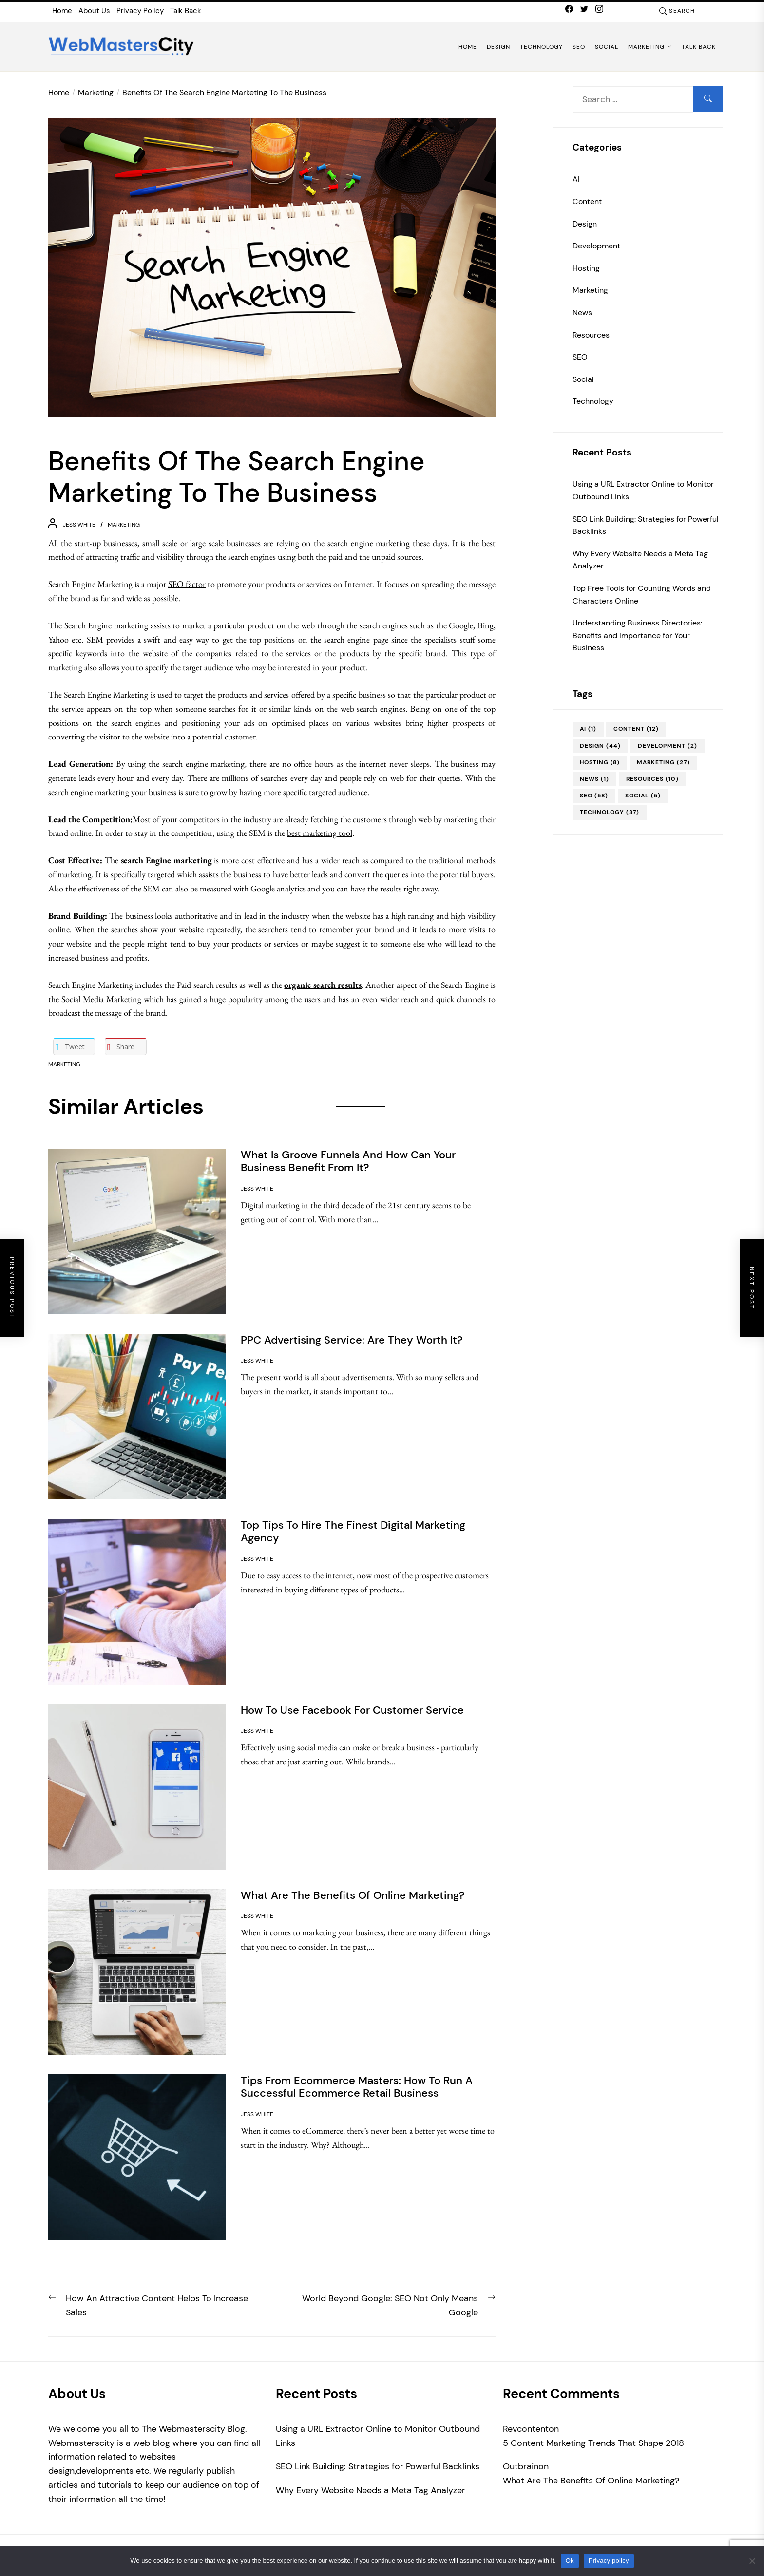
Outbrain (520, 2466)
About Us (94, 10)
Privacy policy (609, 2560)
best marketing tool (319, 832)
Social (606, 47)
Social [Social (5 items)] (643, 795)
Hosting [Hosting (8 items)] (600, 762)
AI (576, 179)
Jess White (79, 525)
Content (587, 201)
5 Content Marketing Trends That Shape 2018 (593, 2443)
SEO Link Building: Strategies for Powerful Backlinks (646, 525)
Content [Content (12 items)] (636, 729)
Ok (570, 2560)
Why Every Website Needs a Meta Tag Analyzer (640, 560)
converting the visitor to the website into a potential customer (152, 736)
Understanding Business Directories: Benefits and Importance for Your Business (637, 635)
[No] (752, 2561)
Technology (541, 47)
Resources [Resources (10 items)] (652, 779)
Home (62, 10)
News (582, 312)
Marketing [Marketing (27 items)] (663, 762)
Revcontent (526, 2429)
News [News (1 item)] (594, 779)
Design (498, 47)
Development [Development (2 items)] (667, 746)
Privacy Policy (140, 10)
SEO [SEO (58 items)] (594, 795)
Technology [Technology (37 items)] (609, 812)
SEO (579, 47)
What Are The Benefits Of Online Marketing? (591, 2480)
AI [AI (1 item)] (588, 729)
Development (596, 246)
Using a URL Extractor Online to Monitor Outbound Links (643, 490)
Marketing (650, 47)
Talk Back (185, 10)
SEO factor (187, 583)
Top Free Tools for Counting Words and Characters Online (642, 594)
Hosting (586, 268)
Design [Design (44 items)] (600, 746)
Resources (591, 335)
